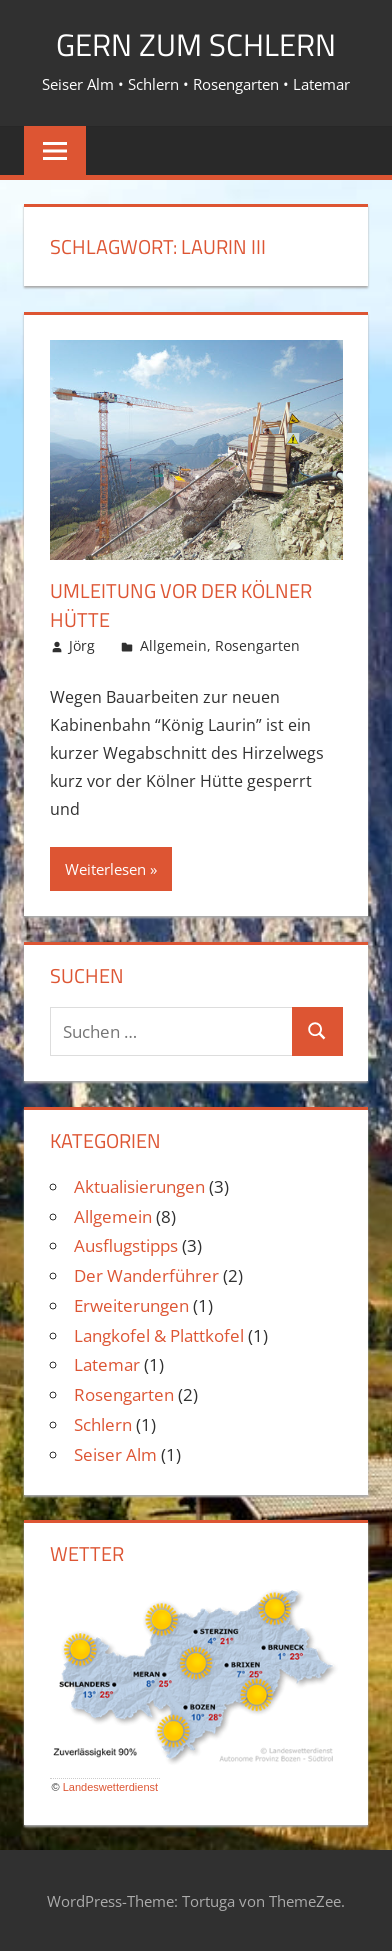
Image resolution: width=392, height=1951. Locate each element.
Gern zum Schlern (196, 44)
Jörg (82, 644)
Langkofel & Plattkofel (159, 1334)
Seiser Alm (115, 1453)
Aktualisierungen (139, 1185)
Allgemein (173, 644)
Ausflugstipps (126, 1245)
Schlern (103, 1423)
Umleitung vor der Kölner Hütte (181, 604)
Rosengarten (257, 644)
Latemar (107, 1364)
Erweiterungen (131, 1304)
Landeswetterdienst (110, 1786)
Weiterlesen (105, 868)
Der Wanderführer (146, 1274)
